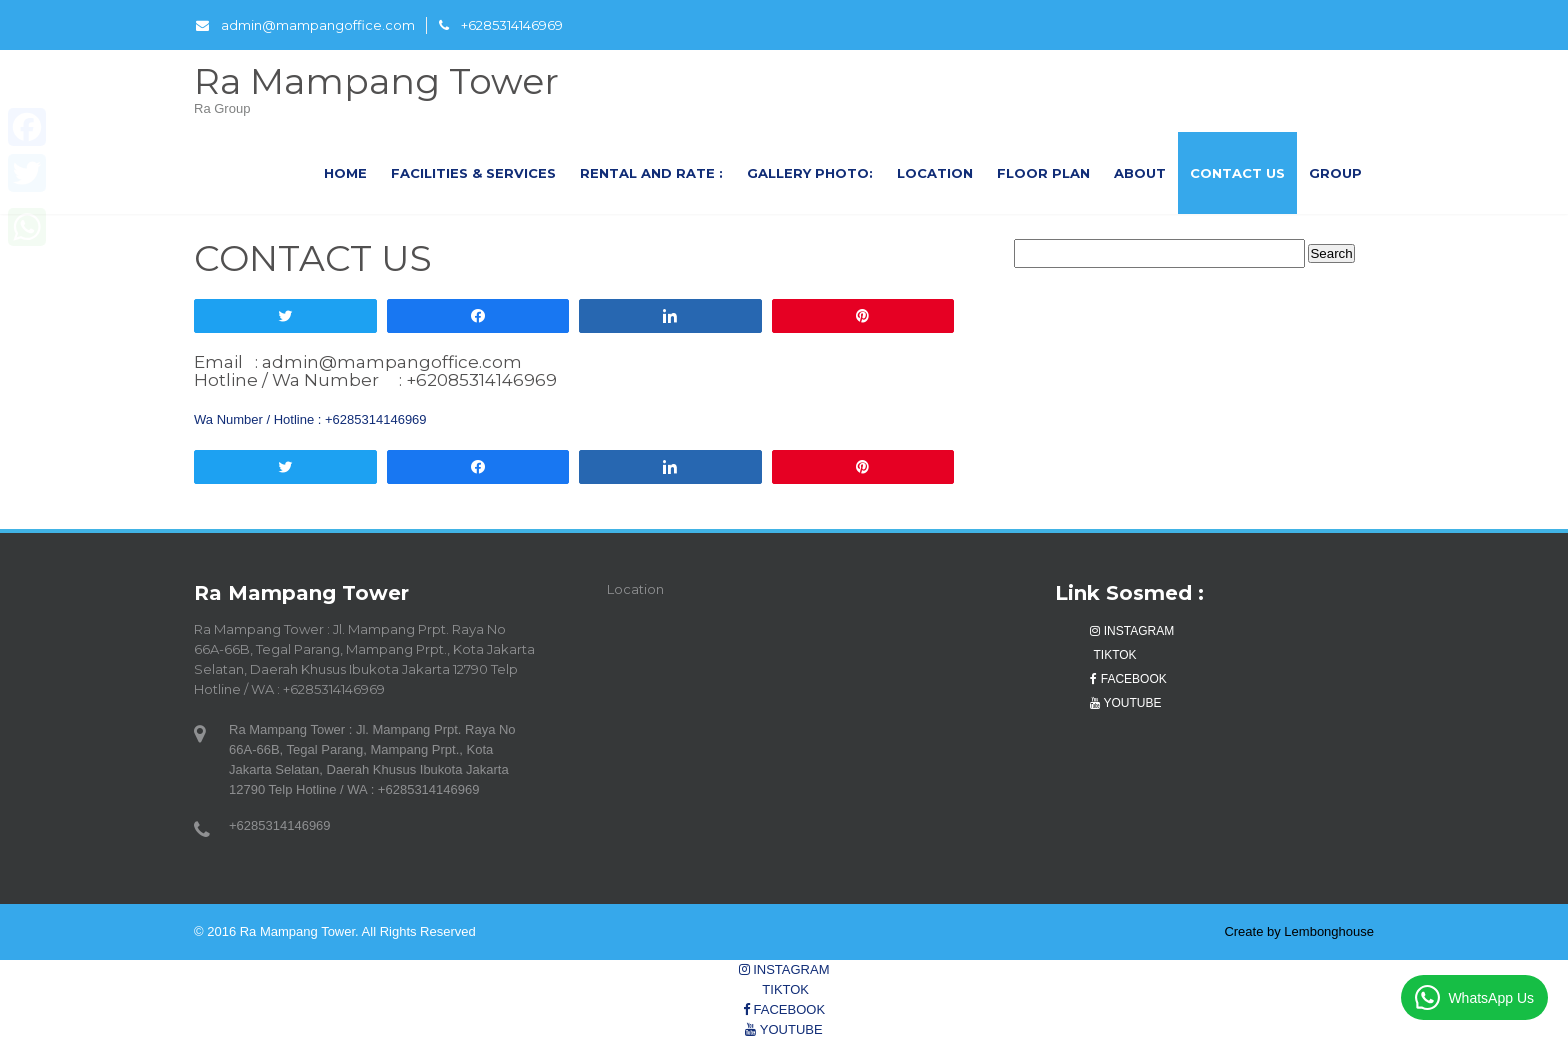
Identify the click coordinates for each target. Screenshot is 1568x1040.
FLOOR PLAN (1043, 173)
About (1140, 173)
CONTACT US (1237, 173)
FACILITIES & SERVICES (473, 173)
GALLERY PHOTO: (810, 173)
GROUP (1335, 173)
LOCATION (935, 173)
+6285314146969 (501, 25)
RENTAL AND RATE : (651, 173)
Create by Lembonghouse (1299, 931)
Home (345, 173)
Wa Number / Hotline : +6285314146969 (310, 419)
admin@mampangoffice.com (305, 25)
